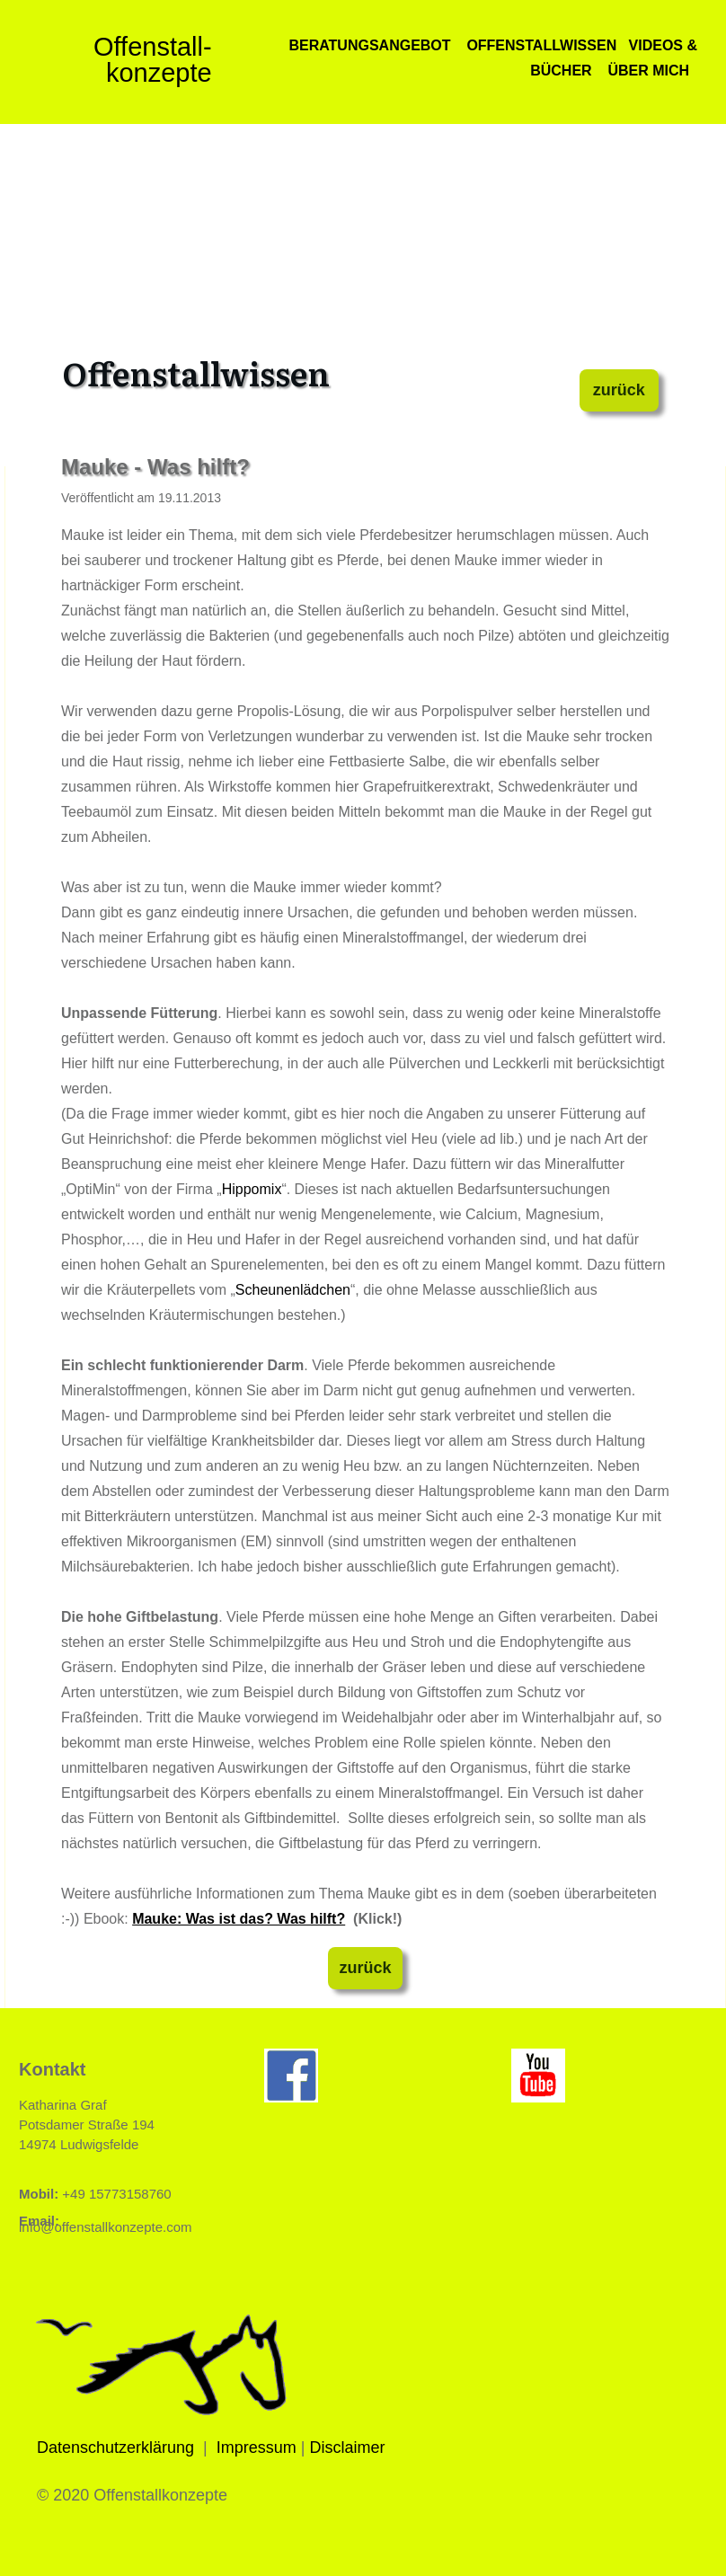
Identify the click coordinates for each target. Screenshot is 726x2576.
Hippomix (252, 1189)
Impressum (257, 2447)
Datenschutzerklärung (115, 2447)
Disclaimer (347, 2447)
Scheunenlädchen (292, 1289)
